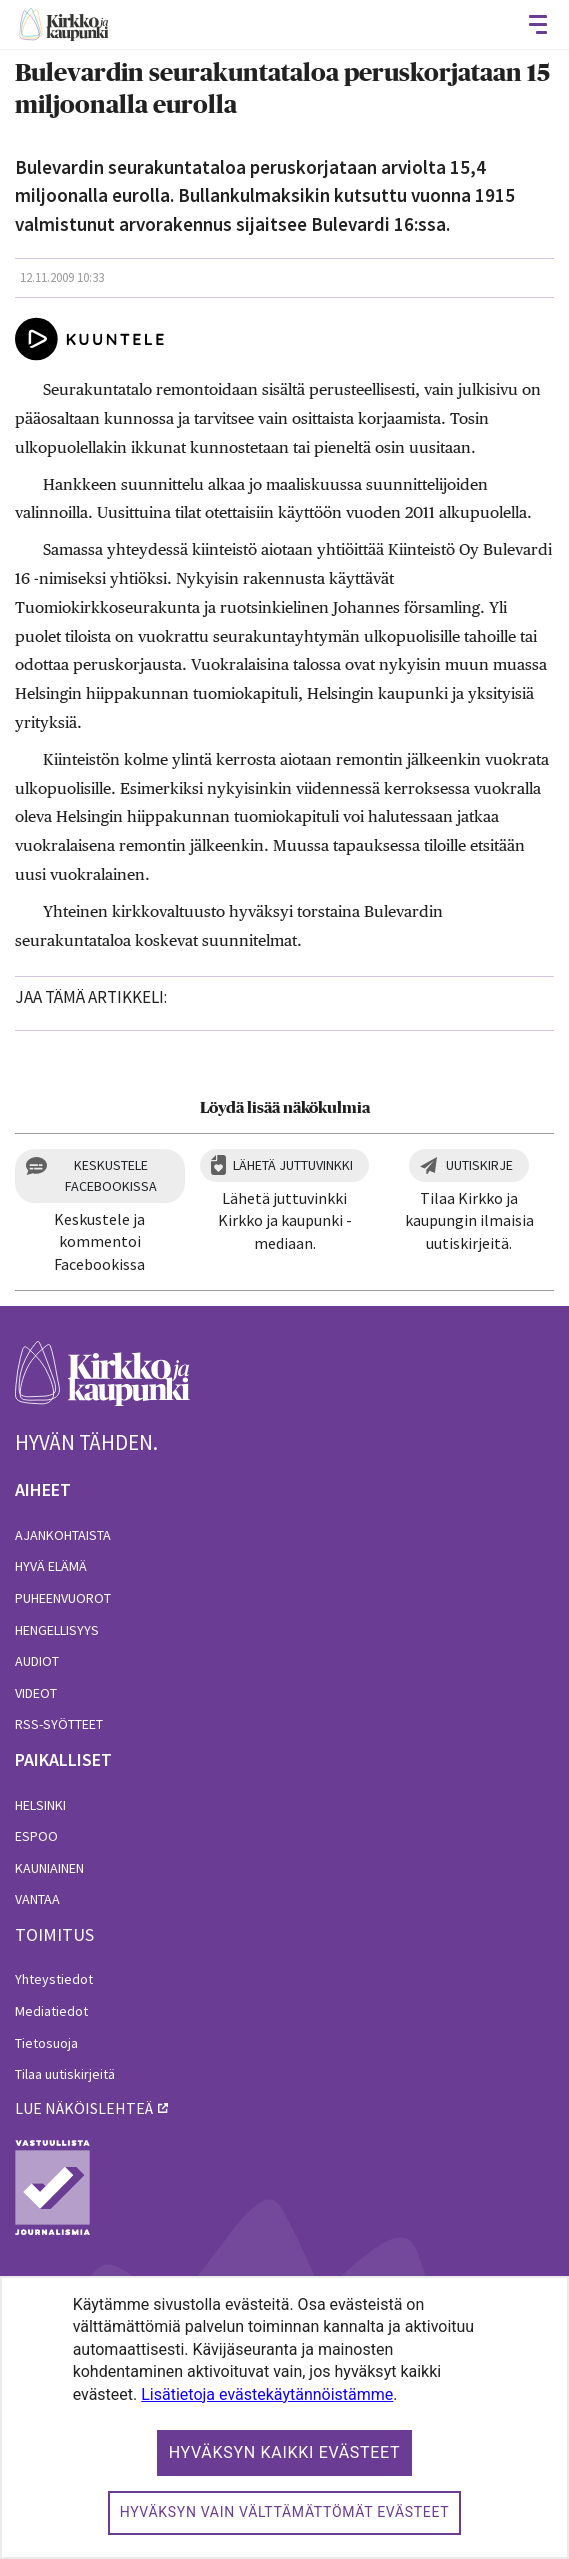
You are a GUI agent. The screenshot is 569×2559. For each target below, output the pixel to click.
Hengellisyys (57, 1630)
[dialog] (284, 2417)
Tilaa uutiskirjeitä (65, 2074)
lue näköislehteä (84, 2108)
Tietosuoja (46, 2043)
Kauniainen (49, 1868)
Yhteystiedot (54, 1979)
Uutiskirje (479, 1165)
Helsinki (40, 1805)
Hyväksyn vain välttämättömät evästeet (285, 2512)
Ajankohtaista (63, 1535)
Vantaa (37, 1899)
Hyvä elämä (51, 1566)
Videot (36, 1693)
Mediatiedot (51, 2011)
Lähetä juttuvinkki (293, 1165)
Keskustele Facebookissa (111, 1175)
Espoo (36, 1836)
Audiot (37, 1661)
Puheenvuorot (63, 1598)
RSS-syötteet (59, 1724)
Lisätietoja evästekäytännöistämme (267, 2394)
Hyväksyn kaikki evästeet (285, 2452)
